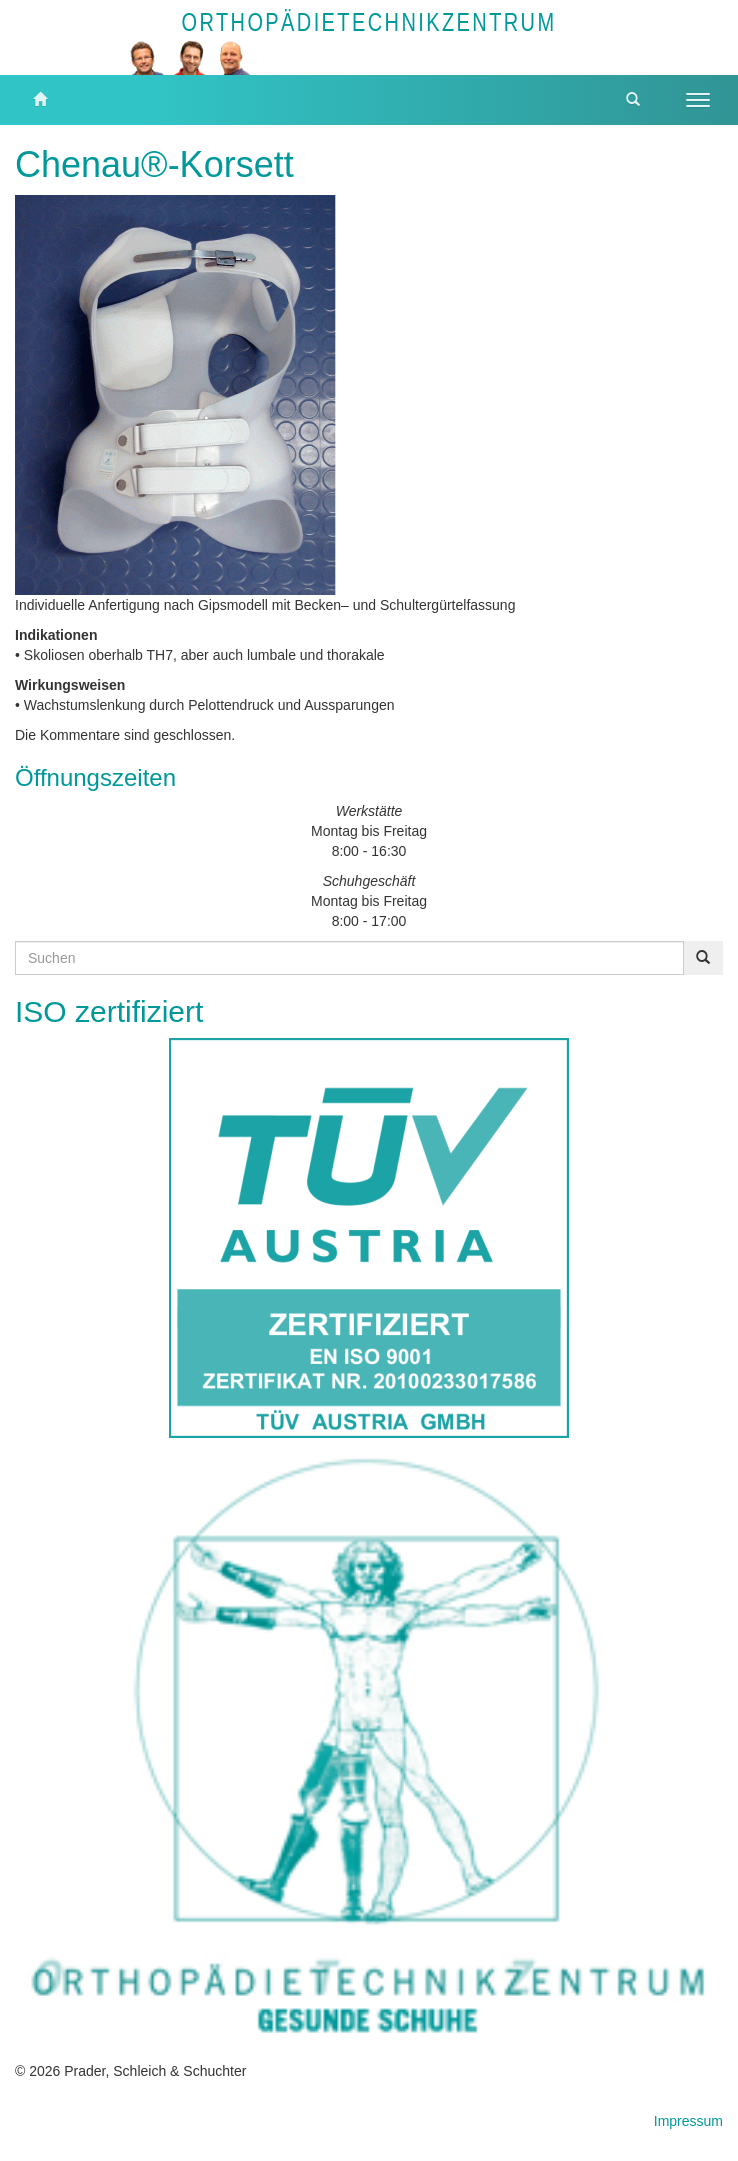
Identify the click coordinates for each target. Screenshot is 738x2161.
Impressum (688, 2121)
